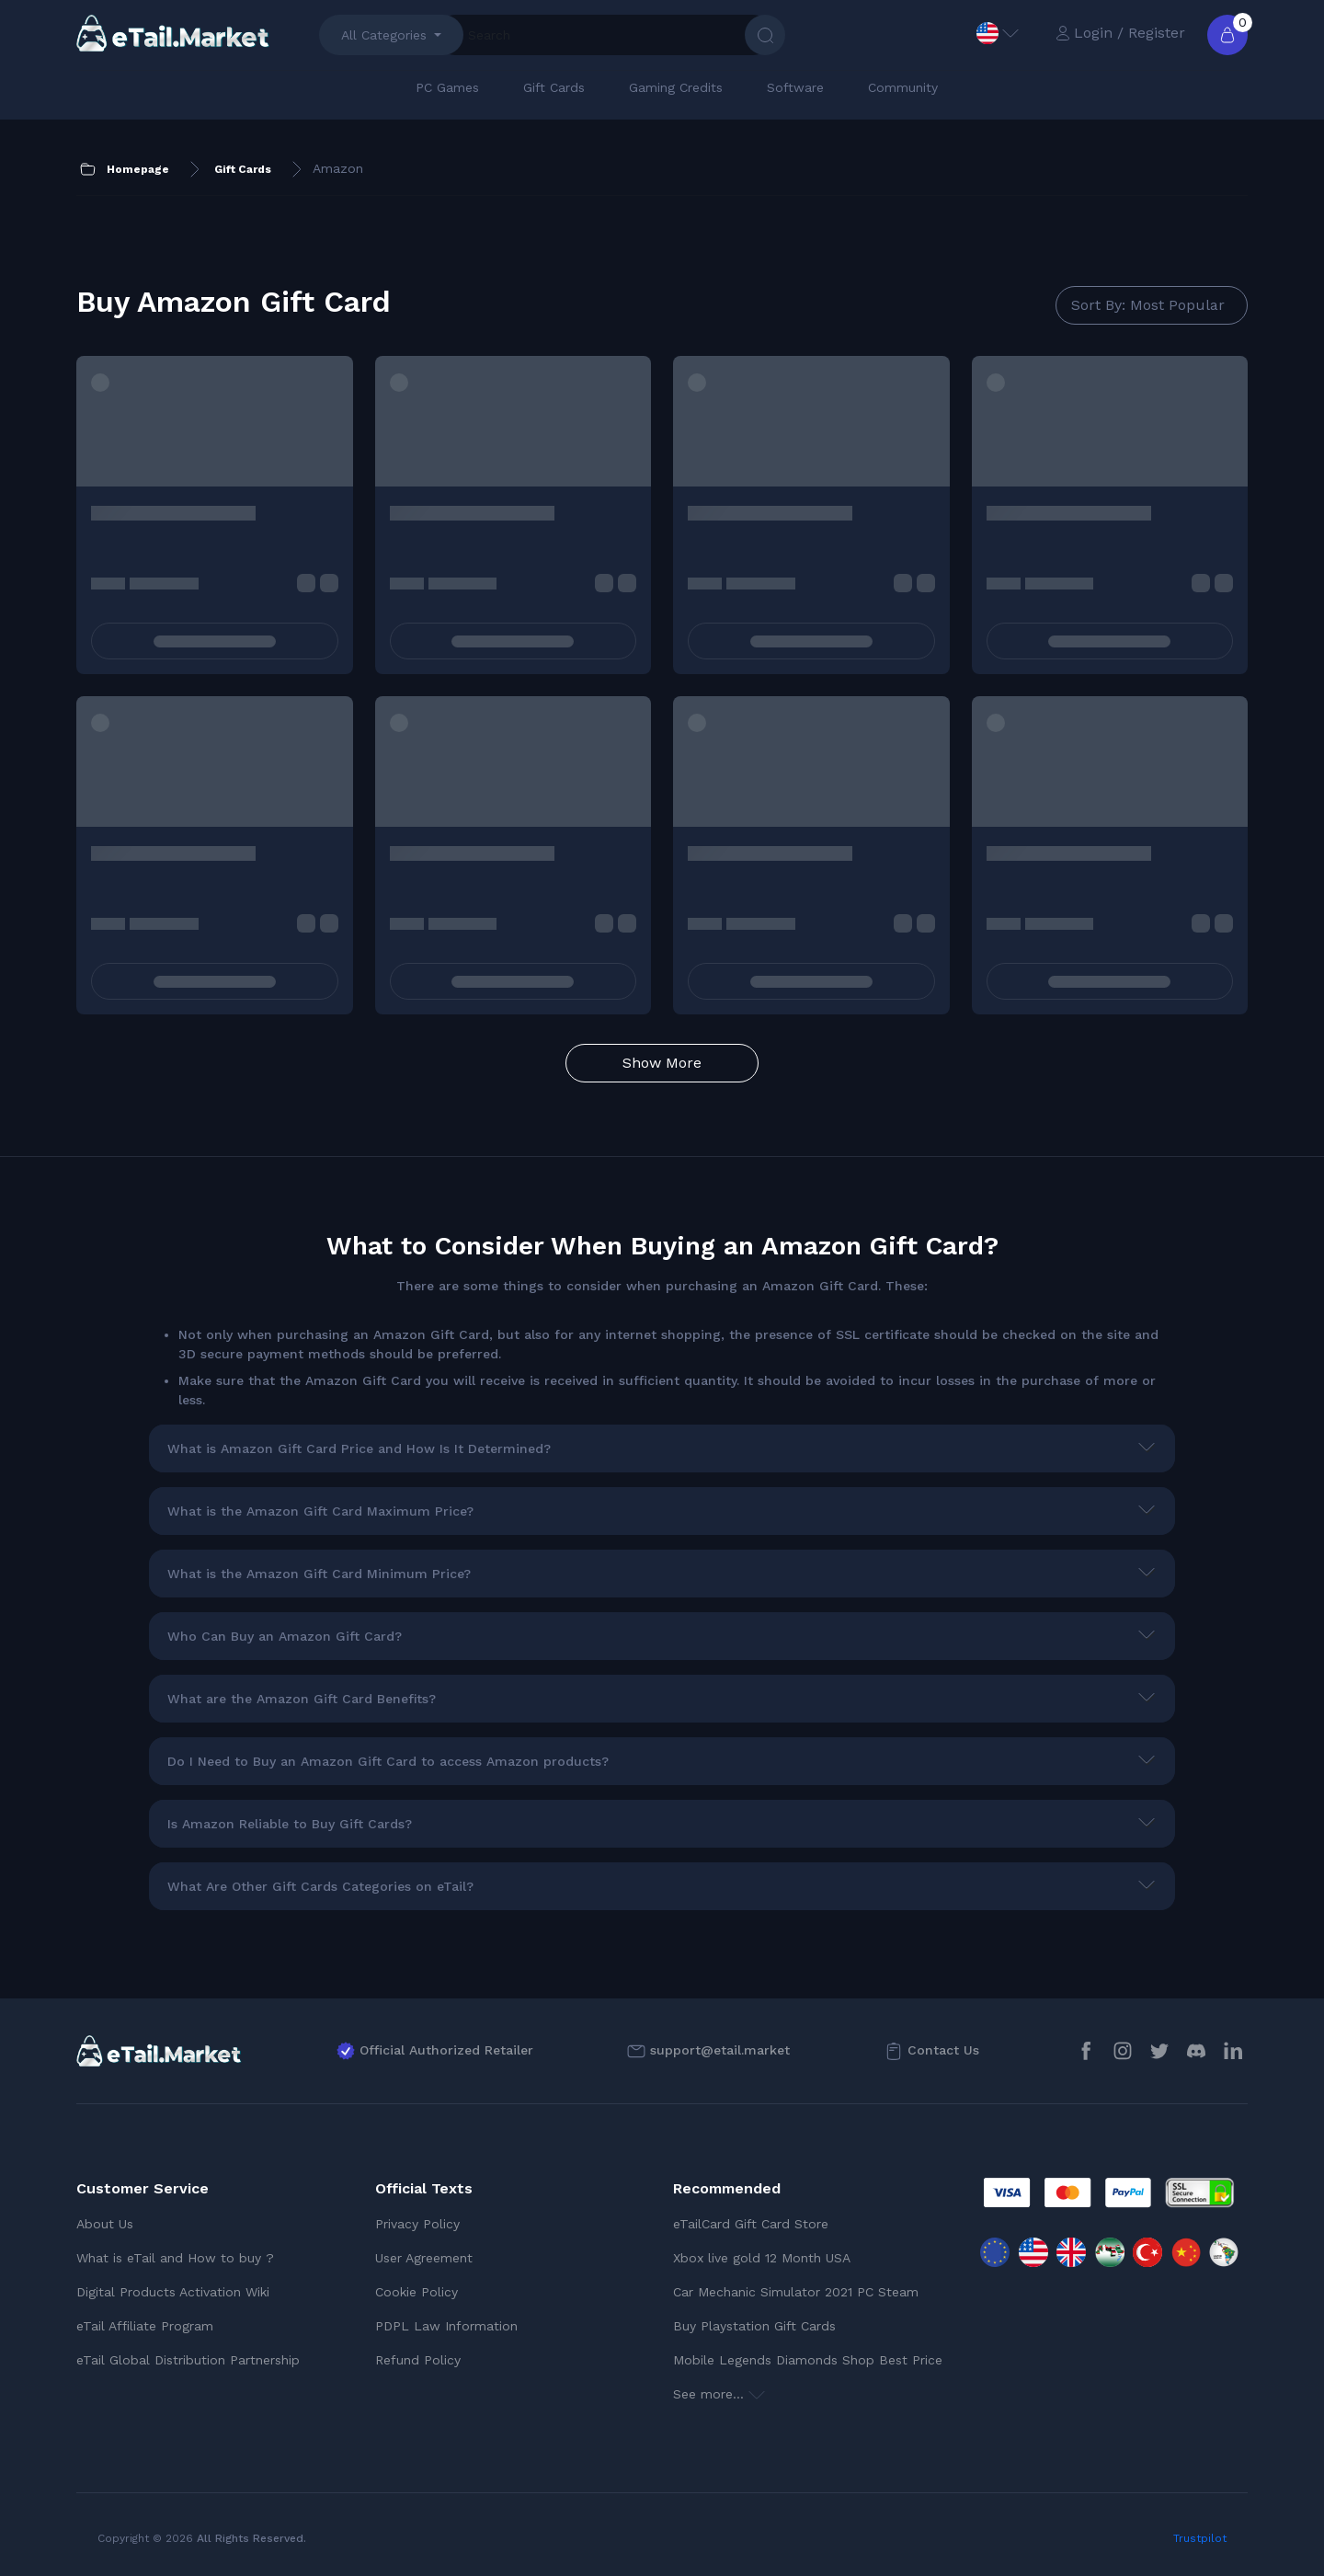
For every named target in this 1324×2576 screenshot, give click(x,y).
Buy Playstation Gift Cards (754, 2325)
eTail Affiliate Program (144, 2325)
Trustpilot (1200, 2538)
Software (795, 87)
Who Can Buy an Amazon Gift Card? (284, 1636)
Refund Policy (418, 2360)
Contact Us (943, 2050)
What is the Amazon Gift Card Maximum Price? (320, 1511)
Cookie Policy (416, 2291)
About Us (104, 2223)
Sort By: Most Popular (1148, 305)
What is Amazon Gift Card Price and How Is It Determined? (359, 1448)
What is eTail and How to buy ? (175, 2257)
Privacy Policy (417, 2223)
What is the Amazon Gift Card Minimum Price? (319, 1573)
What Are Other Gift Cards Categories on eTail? (320, 1886)
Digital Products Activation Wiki (172, 2291)
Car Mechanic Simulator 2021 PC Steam (796, 2291)
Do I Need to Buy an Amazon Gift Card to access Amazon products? (388, 1761)
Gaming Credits (676, 87)
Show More (662, 1062)
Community (903, 87)
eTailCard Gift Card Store (750, 2223)
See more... (719, 2394)
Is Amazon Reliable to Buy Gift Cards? (289, 1823)
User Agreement (424, 2257)
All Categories (384, 35)
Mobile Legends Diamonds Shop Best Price (807, 2360)
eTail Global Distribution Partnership (188, 2360)
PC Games (447, 87)
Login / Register (1120, 32)
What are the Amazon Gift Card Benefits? (301, 1698)
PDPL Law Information (446, 2325)
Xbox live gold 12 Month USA (761, 2257)
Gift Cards (554, 87)
